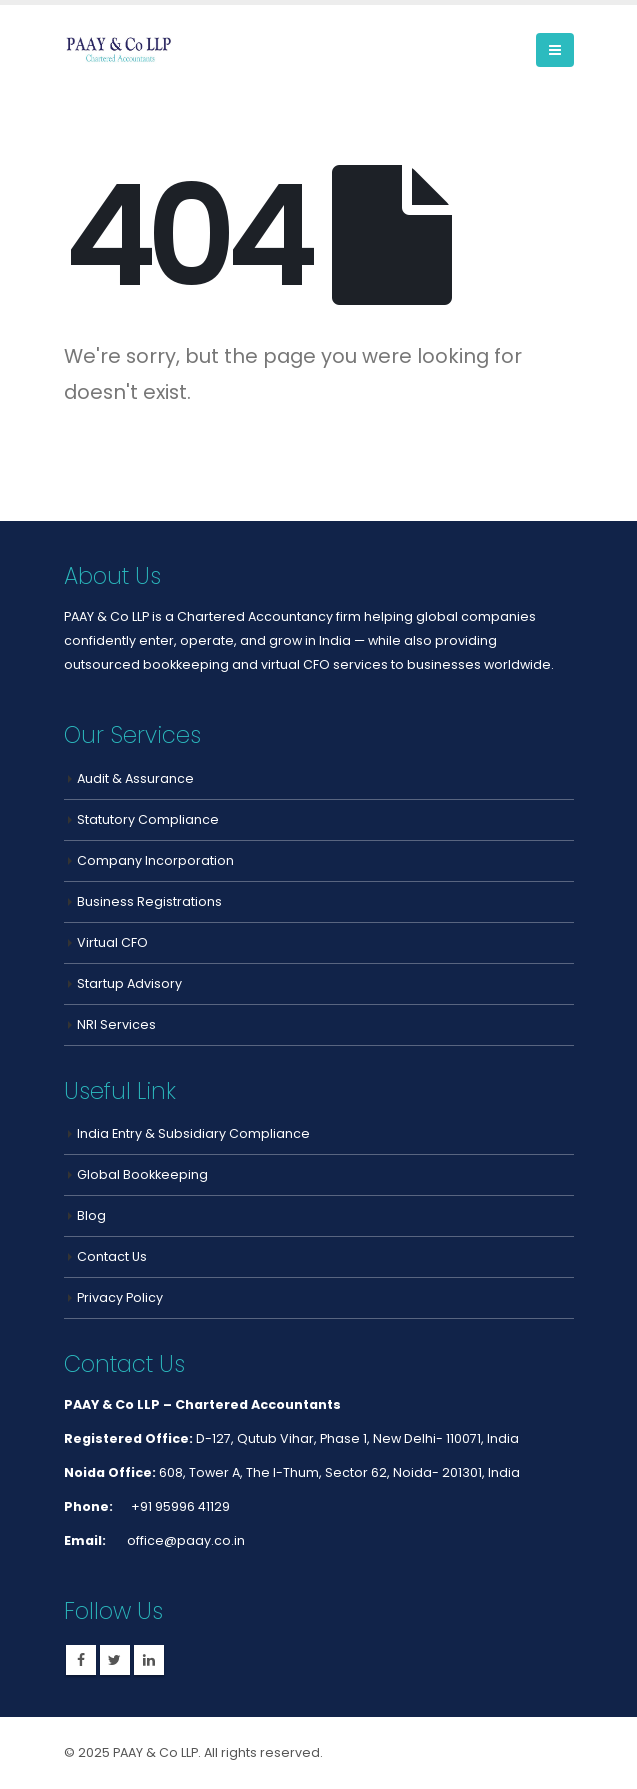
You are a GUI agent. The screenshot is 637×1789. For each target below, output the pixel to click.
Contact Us (112, 1256)
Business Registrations (149, 901)
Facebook (81, 1660)
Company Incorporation (155, 860)
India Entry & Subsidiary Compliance (193, 1133)
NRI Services (116, 1024)
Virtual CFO (112, 942)
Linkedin (149, 1660)
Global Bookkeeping (142, 1174)
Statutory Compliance (148, 819)
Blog (91, 1215)
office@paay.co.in (184, 1540)
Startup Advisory (129, 983)
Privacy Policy (120, 1297)
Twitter (115, 1660)
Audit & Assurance (135, 778)
